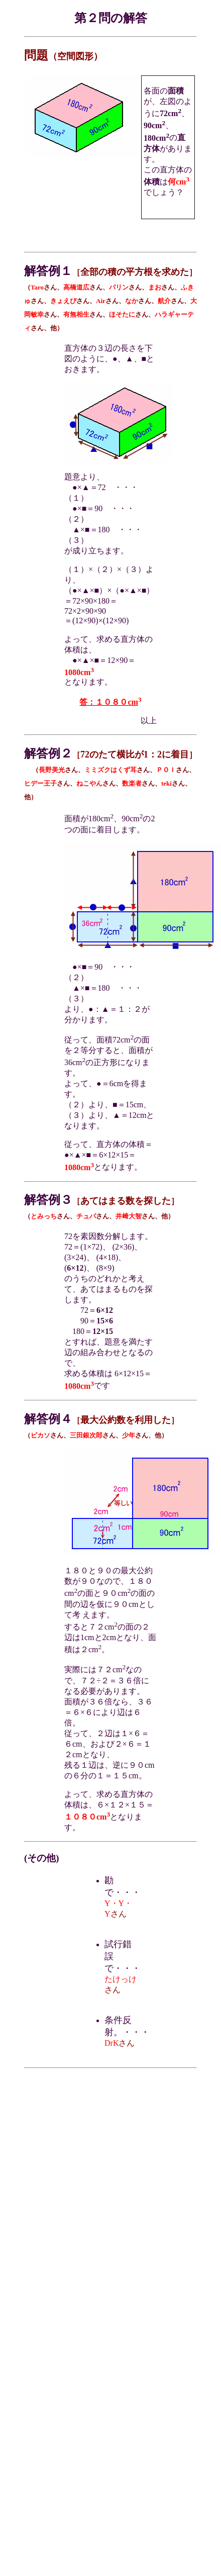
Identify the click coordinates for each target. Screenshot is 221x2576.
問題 (36, 55)
